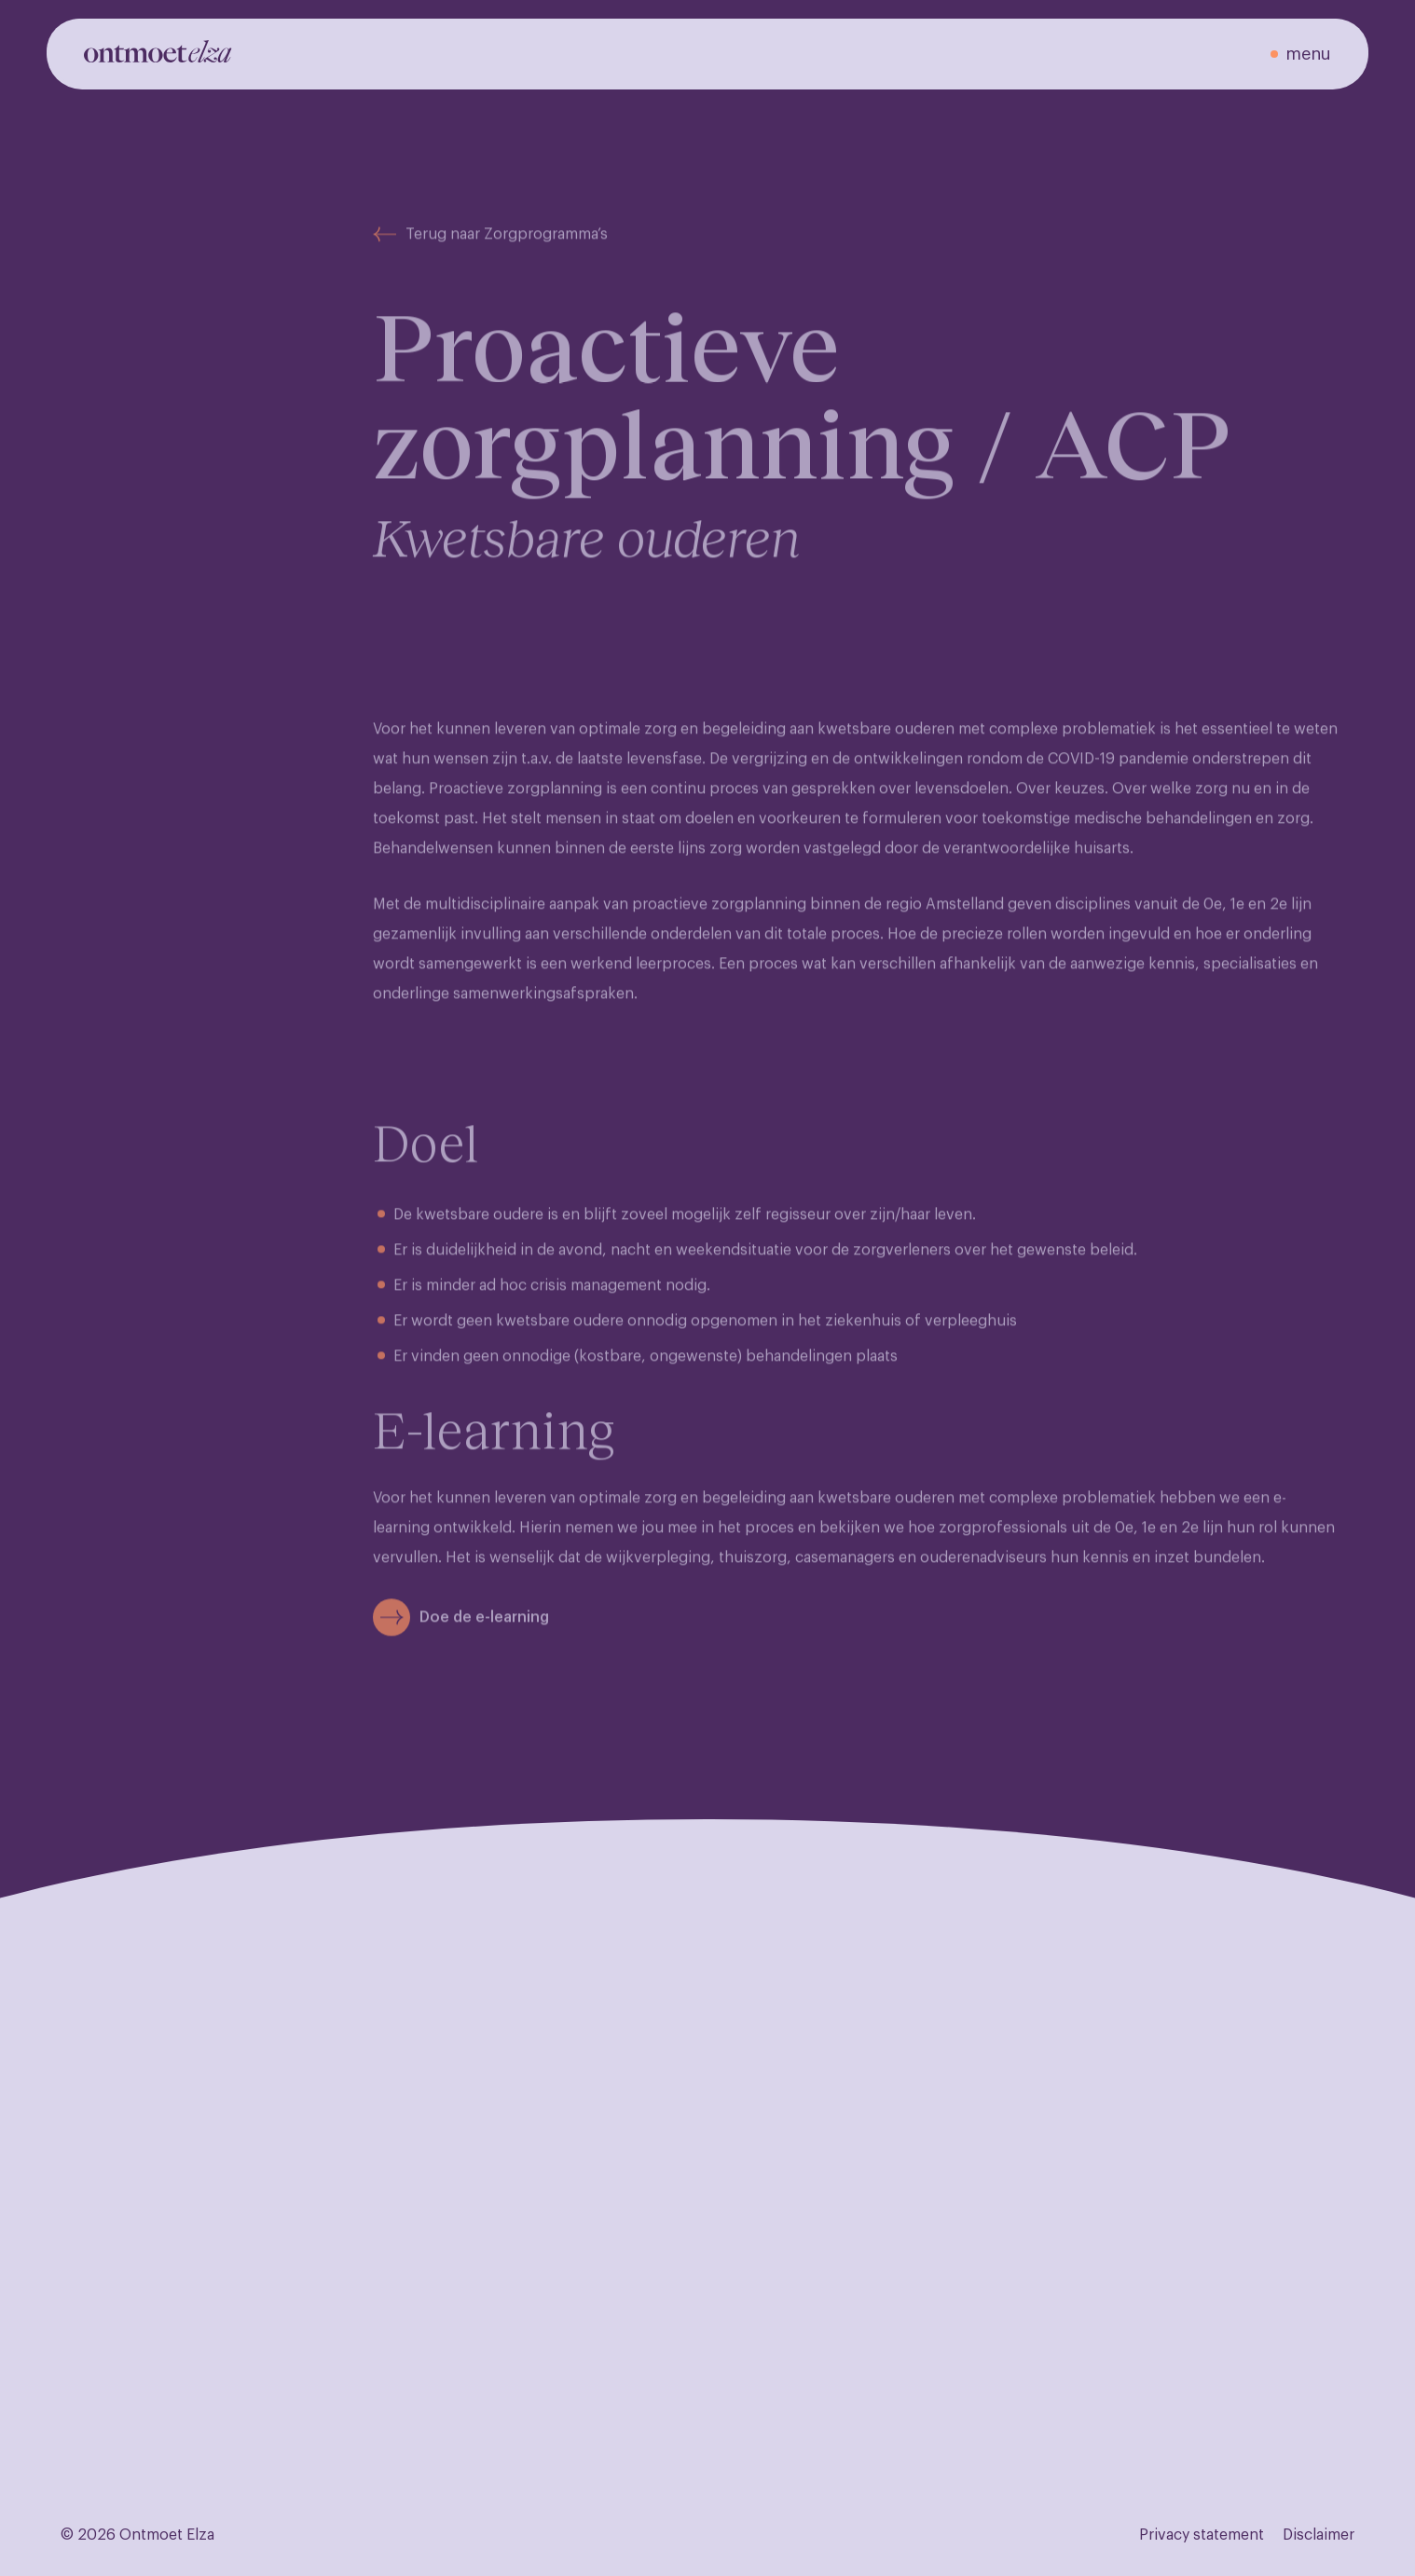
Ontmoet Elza (166, 2535)
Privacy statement (1201, 2535)
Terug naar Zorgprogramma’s (490, 249)
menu (1308, 54)
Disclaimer (1318, 2535)
